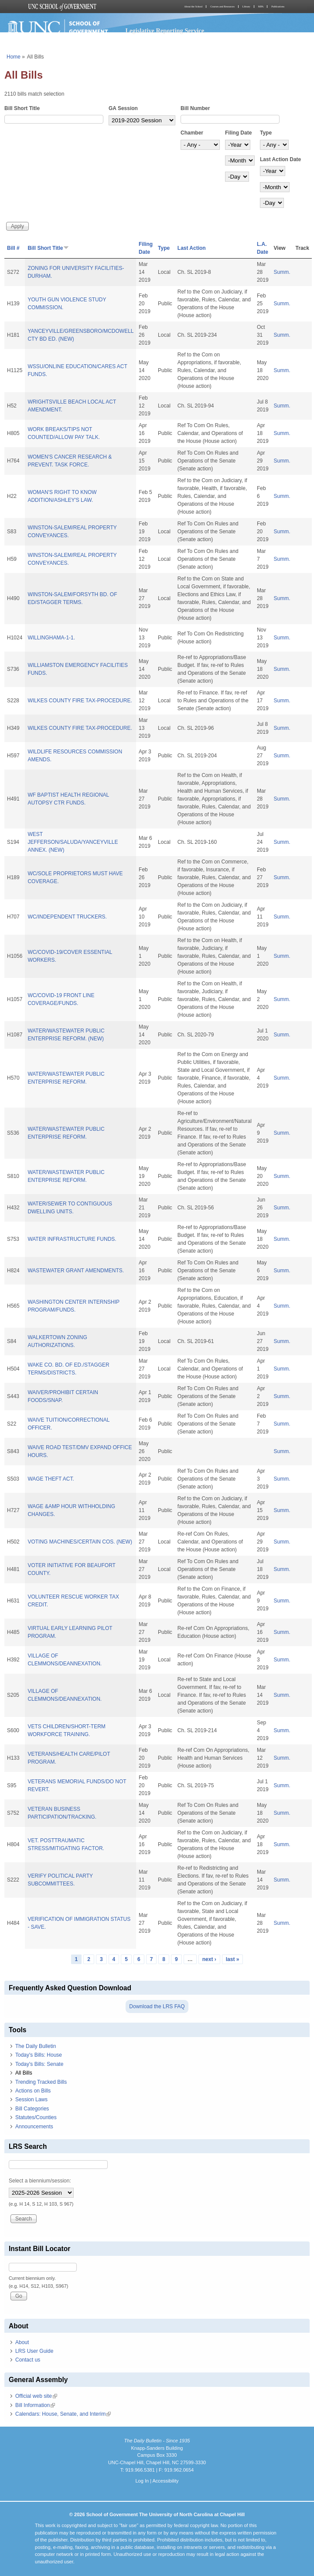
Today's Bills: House (38, 2055)
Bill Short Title (22, 108)
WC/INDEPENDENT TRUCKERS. (67, 917)
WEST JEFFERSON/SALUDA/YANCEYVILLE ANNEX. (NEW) (72, 842)
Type (266, 133)
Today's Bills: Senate (39, 2064)
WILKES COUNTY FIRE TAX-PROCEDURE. (79, 701)
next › (209, 1959)
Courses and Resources (222, 6)
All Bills (23, 2073)
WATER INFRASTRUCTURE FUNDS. (71, 1239)
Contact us (27, 2360)
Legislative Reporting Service (164, 30)
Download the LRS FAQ (156, 2006)
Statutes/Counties (36, 2117)
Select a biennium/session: (40, 2181)
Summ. (282, 272)
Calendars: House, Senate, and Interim (63, 2414)
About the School (193, 6)
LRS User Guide (34, 2351)
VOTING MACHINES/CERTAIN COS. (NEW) (79, 1542)
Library (246, 6)
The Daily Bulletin (35, 2046)
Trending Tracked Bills (41, 2082)
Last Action (191, 248)
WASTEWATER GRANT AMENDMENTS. (75, 1270)
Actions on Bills (33, 2091)
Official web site (36, 2396)
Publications (277, 6)
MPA (260, 6)
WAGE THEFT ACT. (50, 1479)
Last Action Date (280, 159)
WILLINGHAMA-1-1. (51, 638)
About (22, 2342)
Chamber (192, 133)
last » (232, 1959)
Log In (142, 2480)
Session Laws (31, 2099)
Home (13, 57)
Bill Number (195, 108)
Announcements (34, 2127)
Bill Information (35, 2405)
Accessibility (165, 2480)
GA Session (123, 108)
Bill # (13, 248)
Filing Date (238, 133)
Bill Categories (32, 2109)
